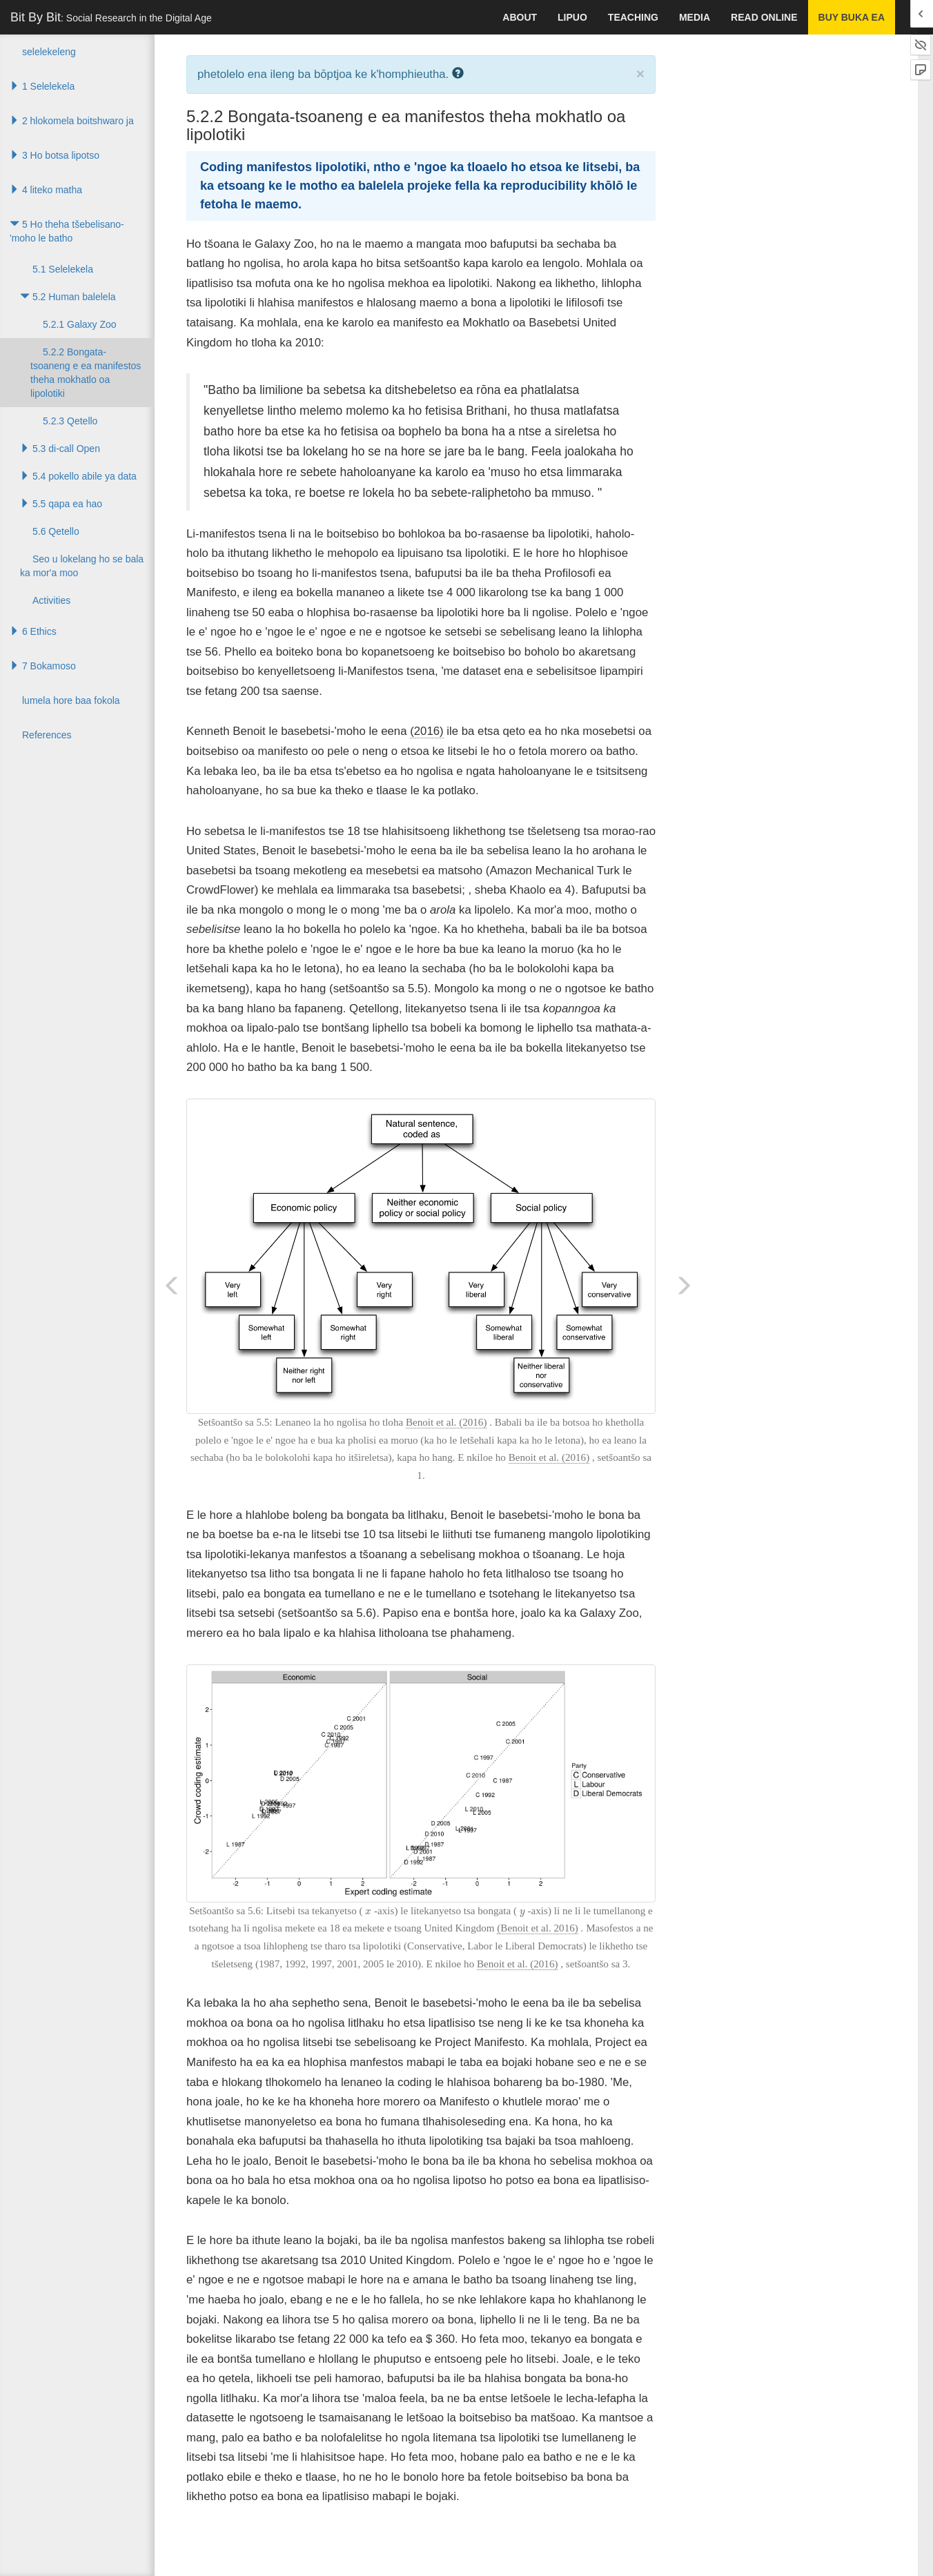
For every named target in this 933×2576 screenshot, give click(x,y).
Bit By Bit (111, 17)
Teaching (633, 17)
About (519, 17)
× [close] (640, 73)
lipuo (572, 17)
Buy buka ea (851, 17)
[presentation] (368, 1911)
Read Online (764, 17)
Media (694, 17)
